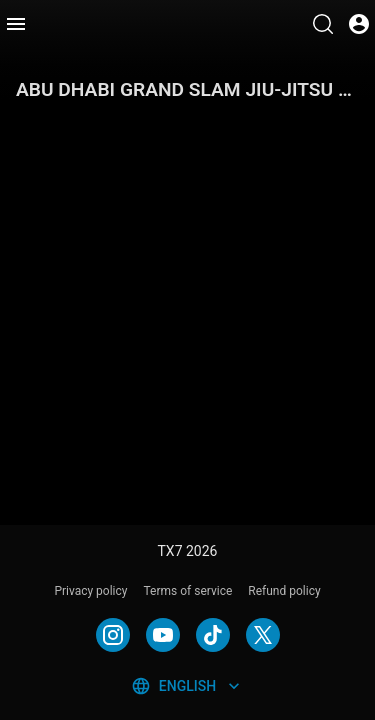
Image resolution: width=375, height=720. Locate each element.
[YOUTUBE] (163, 635)
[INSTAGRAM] (113, 635)
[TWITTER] (263, 635)
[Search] (323, 24)
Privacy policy (90, 591)
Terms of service (188, 591)
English (187, 686)
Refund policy (284, 591)
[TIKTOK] (213, 635)
